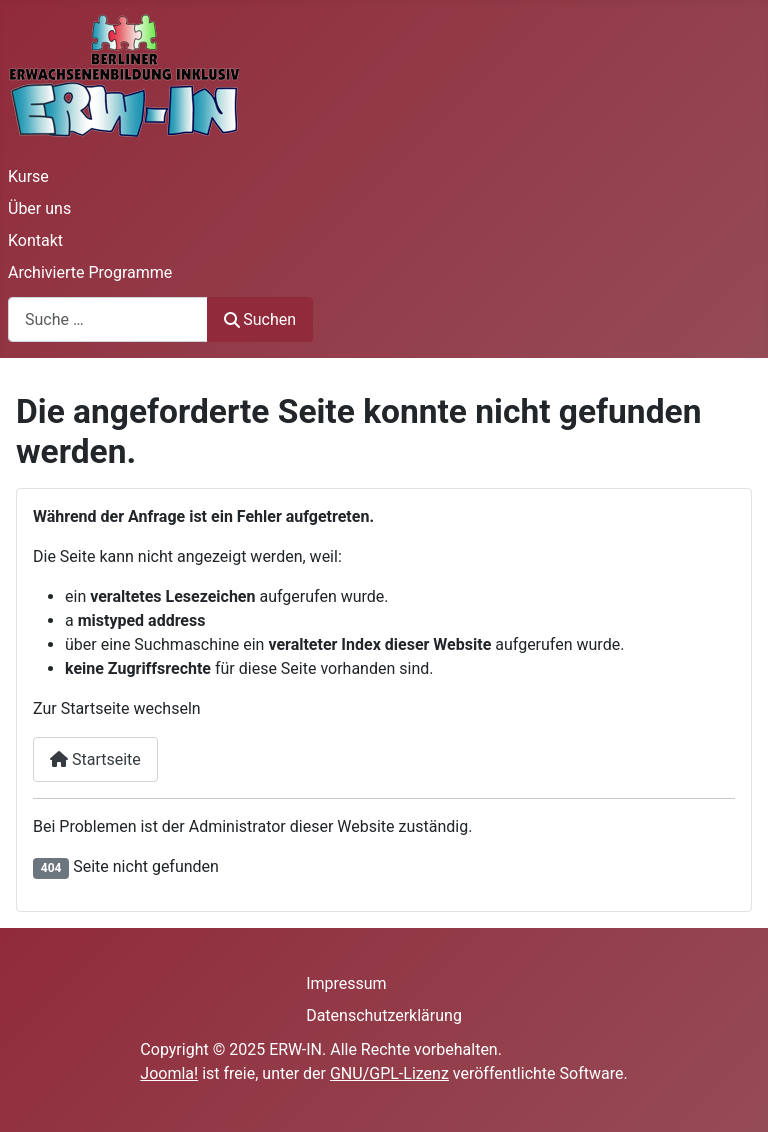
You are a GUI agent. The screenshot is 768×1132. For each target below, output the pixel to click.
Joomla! (169, 1073)
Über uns (39, 208)
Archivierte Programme (90, 272)
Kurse (28, 176)
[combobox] (108, 319)
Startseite (95, 759)
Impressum (346, 983)
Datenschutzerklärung (384, 1015)
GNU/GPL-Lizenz (389, 1073)
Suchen (260, 319)
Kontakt (35, 240)
